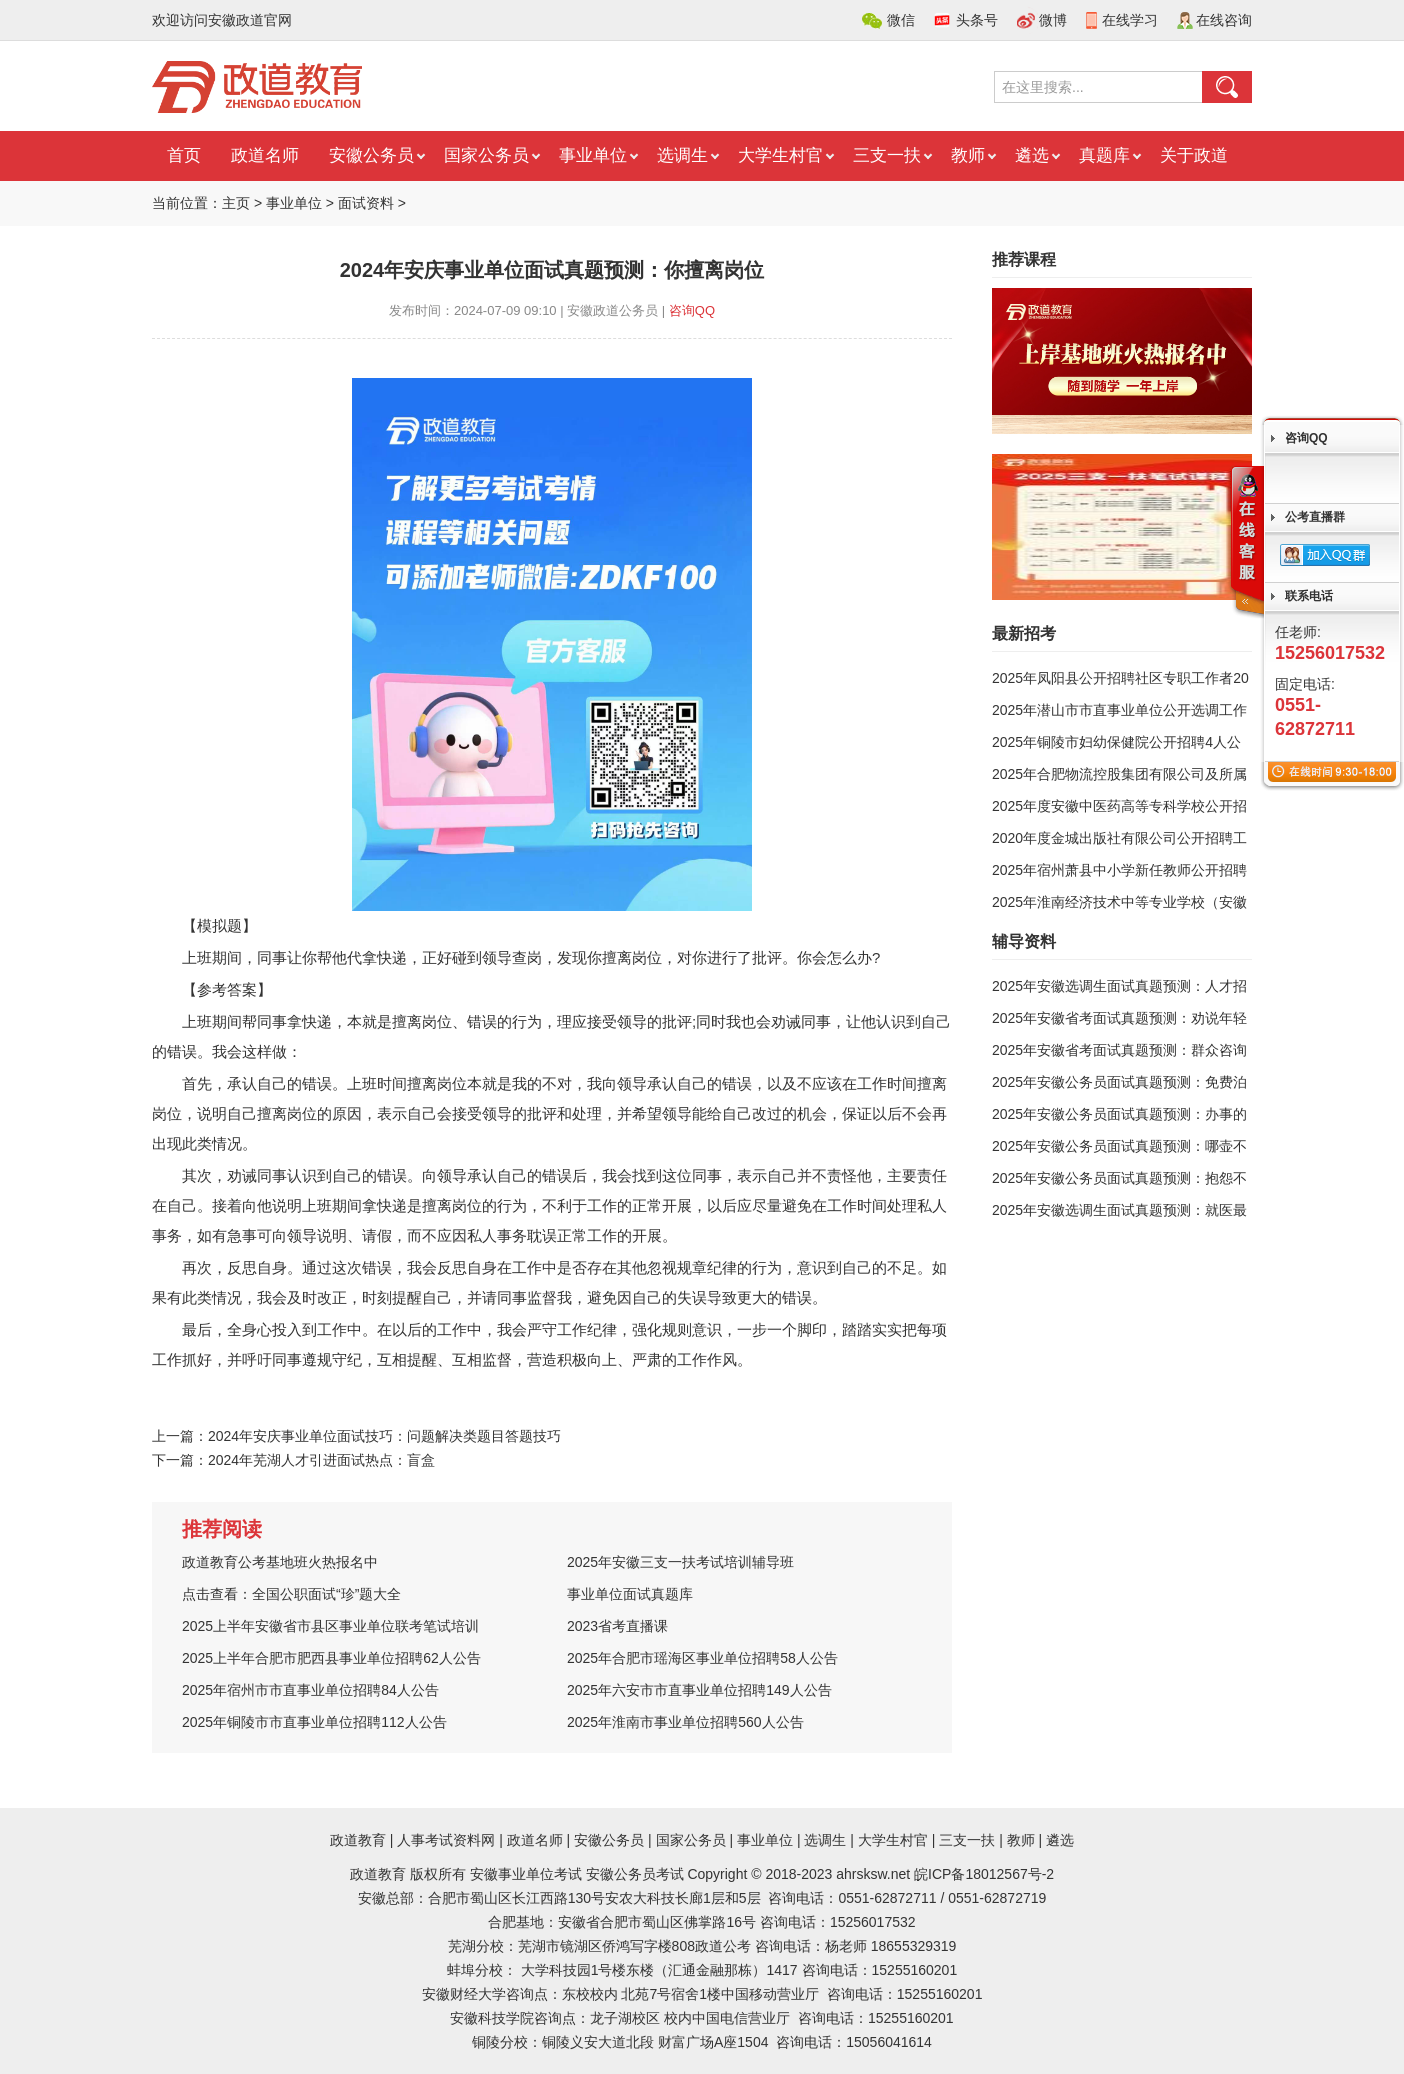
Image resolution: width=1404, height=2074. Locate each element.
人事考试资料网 (446, 1840)
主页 (236, 203)
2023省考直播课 (617, 1626)
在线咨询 (1224, 20)
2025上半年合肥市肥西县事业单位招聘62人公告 (331, 1658)
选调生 (682, 155)
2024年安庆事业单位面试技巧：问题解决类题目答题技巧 (384, 1436)
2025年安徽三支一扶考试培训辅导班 (680, 1562)
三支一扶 (887, 155)
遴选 (1032, 155)
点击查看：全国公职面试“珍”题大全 (291, 1594)
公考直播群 (1315, 517)
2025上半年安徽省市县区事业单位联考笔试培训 (330, 1626)
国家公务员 (486, 155)
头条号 (977, 20)
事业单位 (593, 155)
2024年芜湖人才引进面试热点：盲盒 (321, 1460)
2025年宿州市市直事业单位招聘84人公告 (310, 1690)
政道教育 (358, 1840)
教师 (968, 155)
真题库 (1104, 155)
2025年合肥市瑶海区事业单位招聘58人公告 (702, 1658)
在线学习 (1130, 20)
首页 (184, 155)
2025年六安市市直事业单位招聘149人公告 (699, 1690)
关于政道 (1194, 155)
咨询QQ (692, 310)
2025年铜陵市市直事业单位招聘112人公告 (314, 1722)
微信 (901, 20)
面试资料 (366, 203)
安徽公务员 (371, 155)
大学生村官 (780, 155)
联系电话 (1309, 596)
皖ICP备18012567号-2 (984, 1874)
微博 (1053, 20)
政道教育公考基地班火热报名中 (280, 1562)
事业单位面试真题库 (630, 1594)
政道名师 (265, 155)
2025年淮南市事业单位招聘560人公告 (685, 1722)
